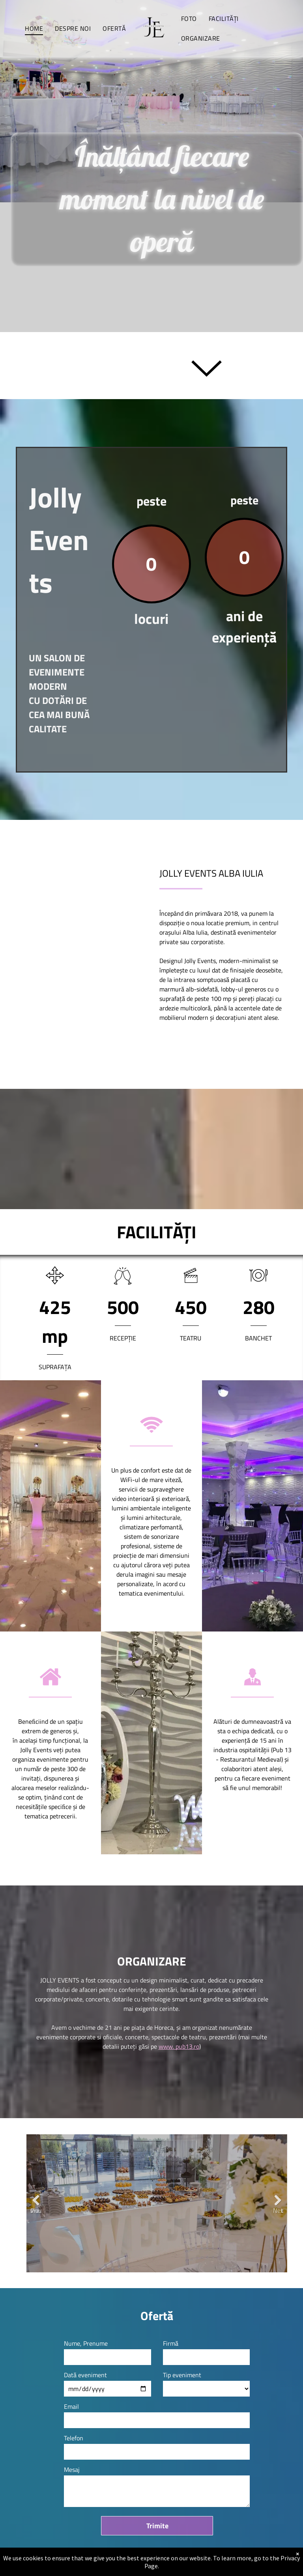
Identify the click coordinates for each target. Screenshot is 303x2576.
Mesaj (72, 2469)
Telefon (73, 2438)
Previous (36, 2205)
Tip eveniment (182, 2375)
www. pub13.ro (179, 2046)
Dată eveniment (85, 2375)
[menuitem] (34, 28)
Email (71, 2406)
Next (278, 2205)
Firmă (170, 2343)
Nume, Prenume (86, 2343)
